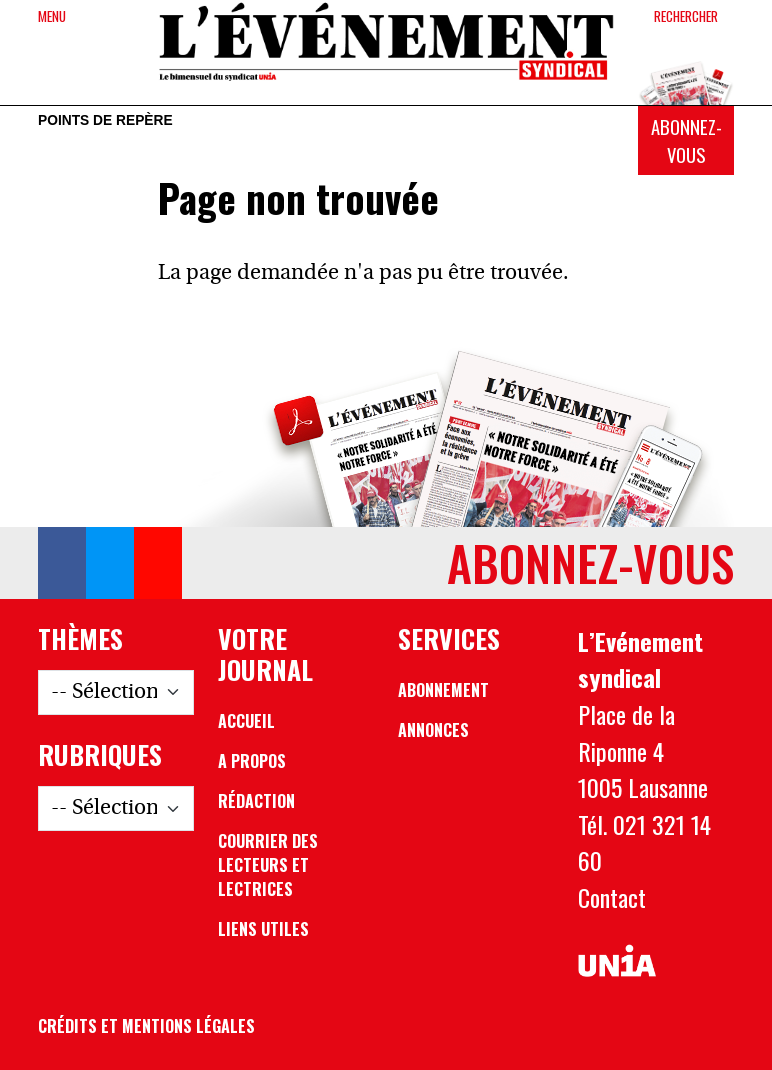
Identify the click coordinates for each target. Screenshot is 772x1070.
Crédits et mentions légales (146, 1026)
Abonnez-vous (686, 140)
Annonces (433, 730)
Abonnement (443, 690)
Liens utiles (263, 929)
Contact (612, 897)
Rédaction (256, 801)
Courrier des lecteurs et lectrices (268, 865)
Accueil (246, 721)
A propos (252, 761)
